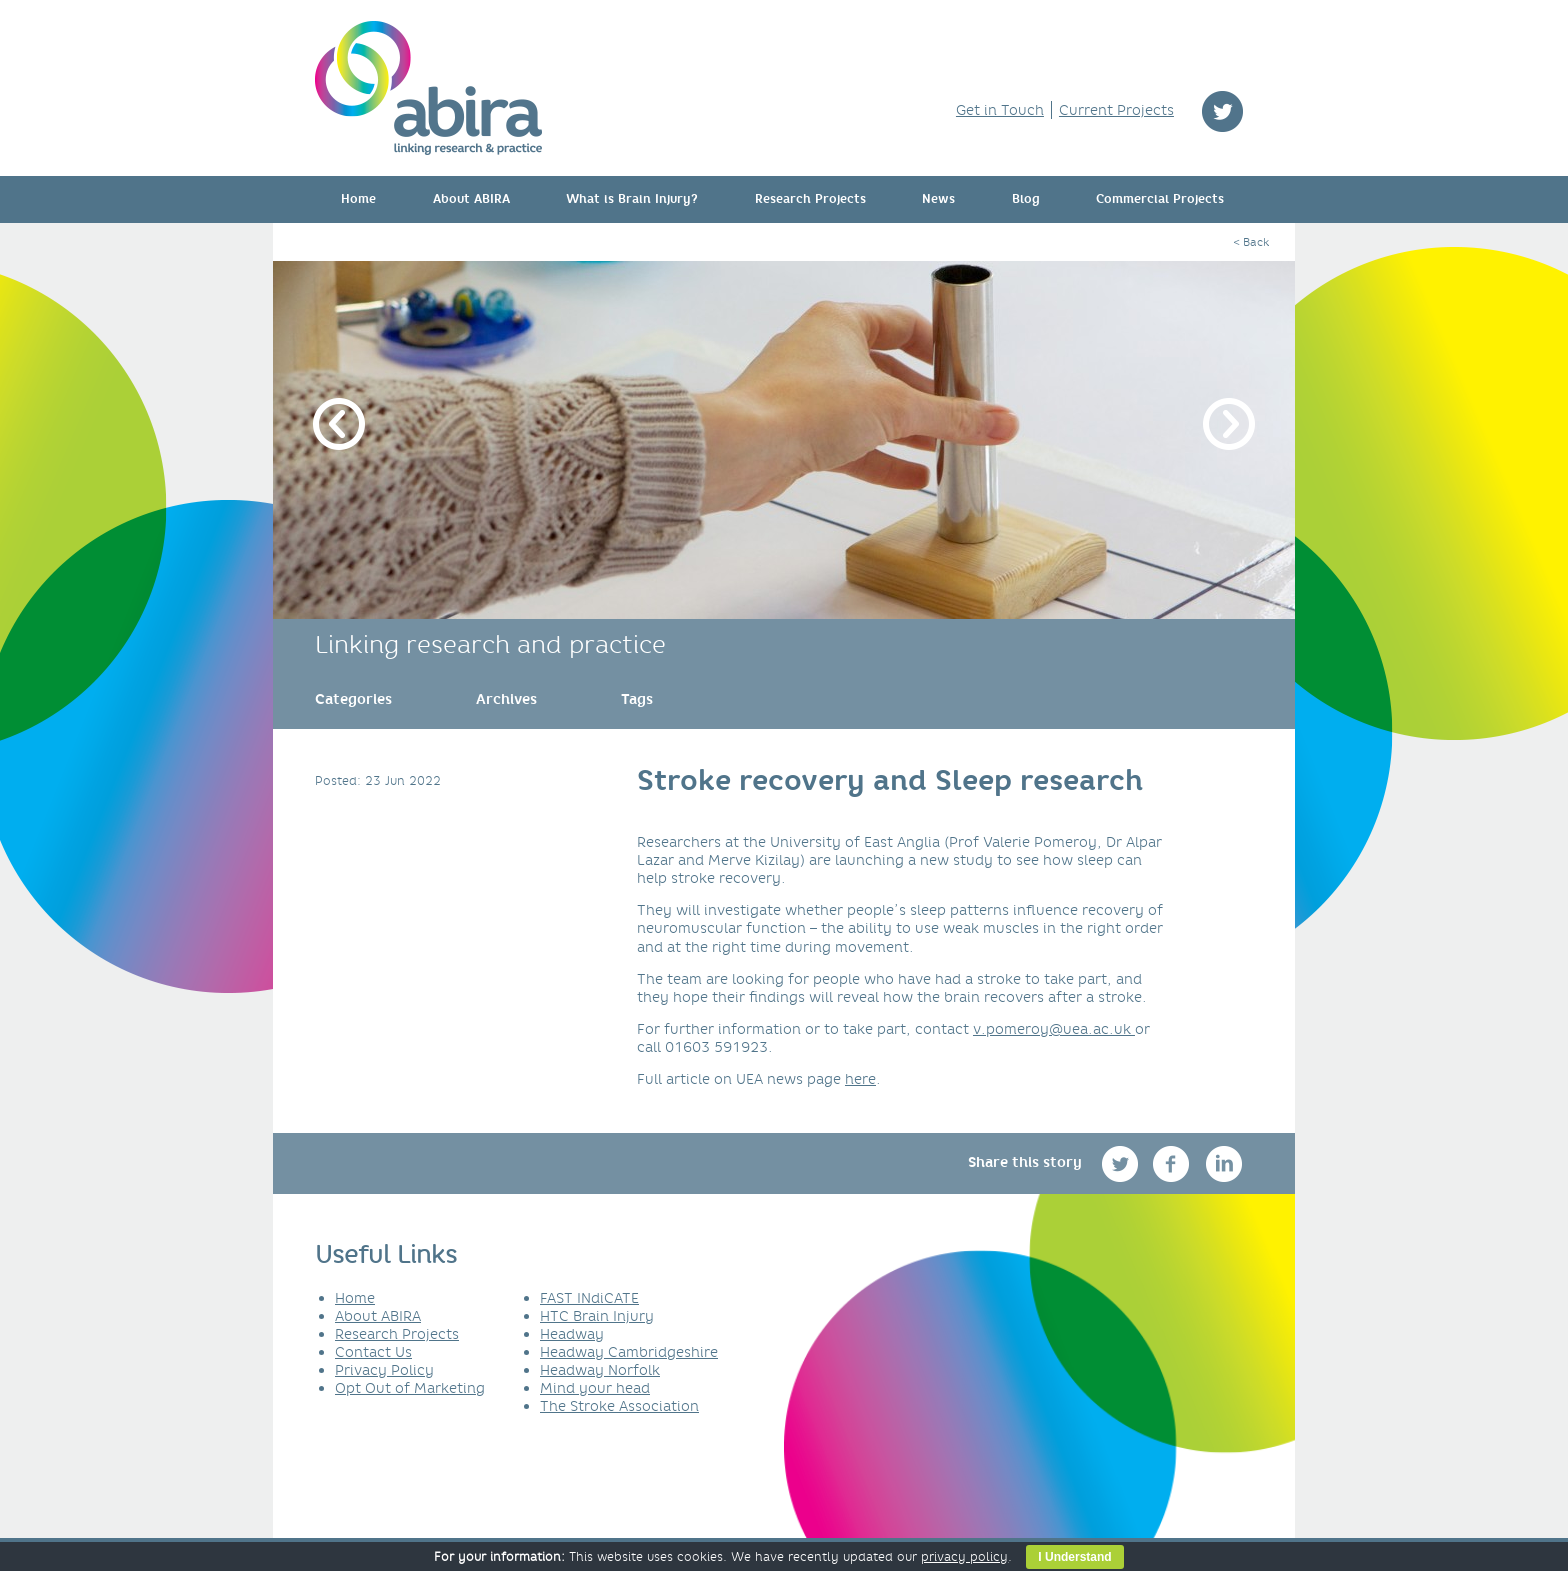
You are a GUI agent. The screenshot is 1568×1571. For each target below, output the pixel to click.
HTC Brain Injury (597, 1316)
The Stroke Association (619, 1406)
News (938, 199)
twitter (1222, 111)
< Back (1251, 242)
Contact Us (373, 1352)
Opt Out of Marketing (410, 1388)
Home (358, 199)
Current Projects (1116, 110)
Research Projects (810, 199)
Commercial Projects (1160, 199)
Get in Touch (1000, 110)
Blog (1026, 199)
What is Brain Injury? (632, 199)
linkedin (1224, 1163)
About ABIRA (471, 199)
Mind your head (595, 1388)
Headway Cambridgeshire (629, 1352)
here (860, 1079)
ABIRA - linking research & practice (428, 88)
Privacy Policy (384, 1370)
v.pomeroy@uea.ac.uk (1054, 1029)
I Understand (1074, 1557)
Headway (572, 1334)
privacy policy (964, 1556)
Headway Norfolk (600, 1370)
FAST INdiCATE (589, 1298)
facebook (1173, 1163)
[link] (353, 699)
